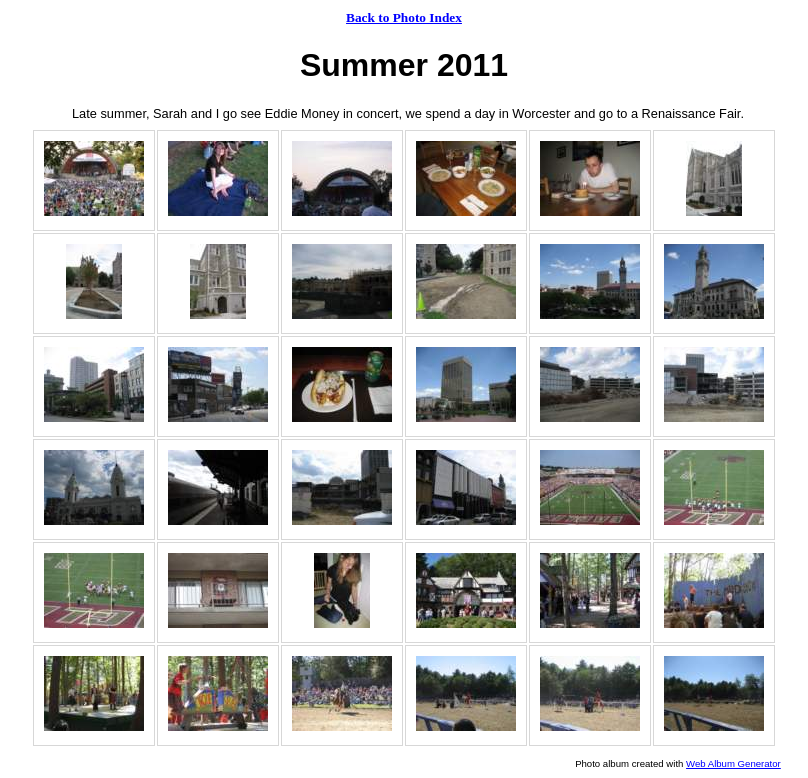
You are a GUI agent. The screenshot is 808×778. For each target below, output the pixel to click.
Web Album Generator (733, 763)
